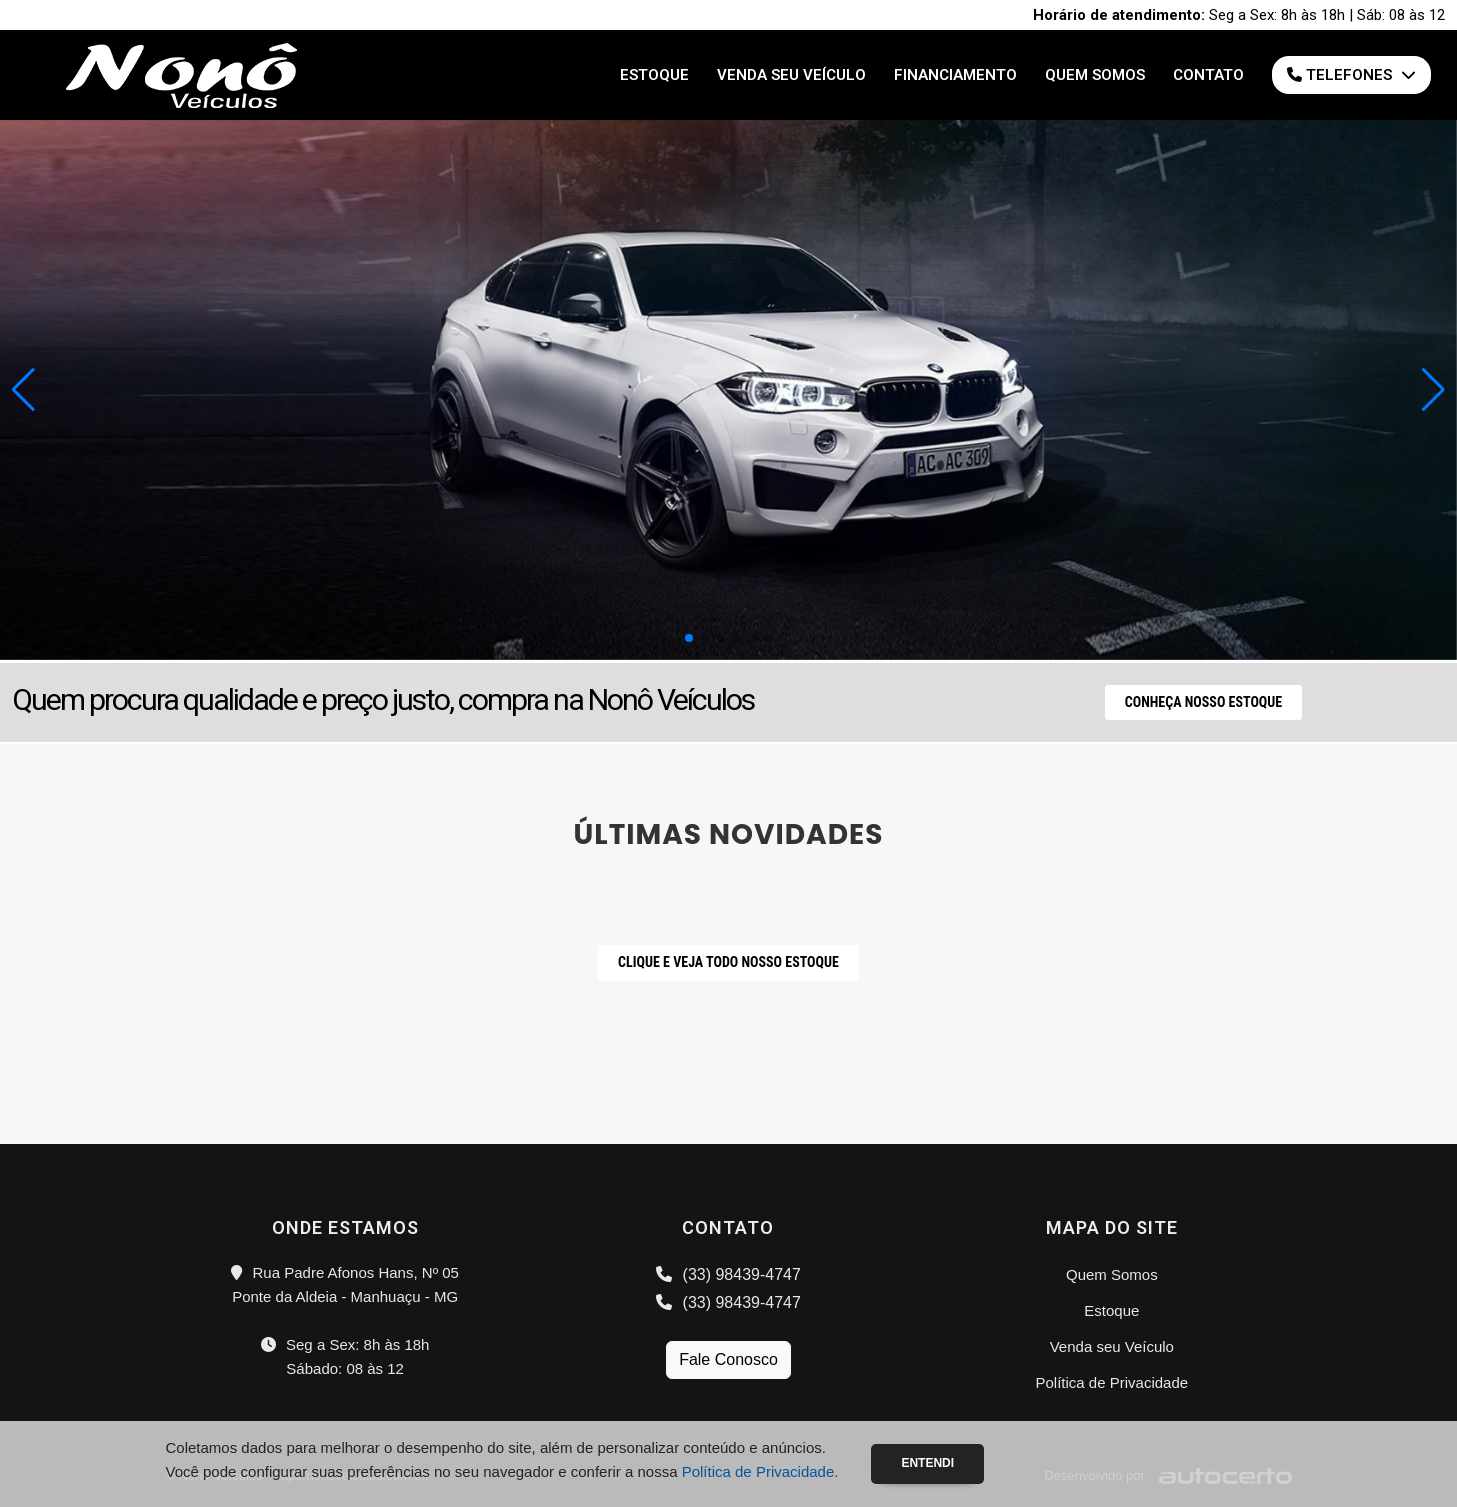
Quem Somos (1095, 75)
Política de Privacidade (1112, 1382)
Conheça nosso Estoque (1203, 702)
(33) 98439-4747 (728, 1274)
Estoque (654, 75)
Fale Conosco (728, 1359)
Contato (1208, 75)
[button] (1433, 390)
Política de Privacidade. (760, 1471)
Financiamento (955, 75)
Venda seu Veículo (791, 75)
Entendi (927, 1463)
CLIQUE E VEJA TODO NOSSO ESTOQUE (728, 962)
